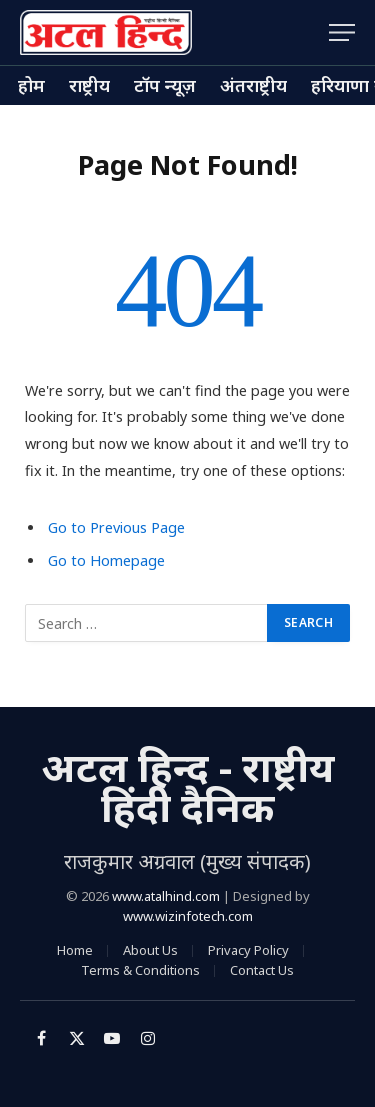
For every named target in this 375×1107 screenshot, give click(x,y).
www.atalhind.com (166, 896)
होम (31, 85)
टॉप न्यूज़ (165, 85)
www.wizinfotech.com (188, 916)
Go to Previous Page (116, 527)
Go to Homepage (106, 560)
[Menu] (342, 32)
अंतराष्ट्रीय (253, 85)
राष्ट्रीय (89, 85)
